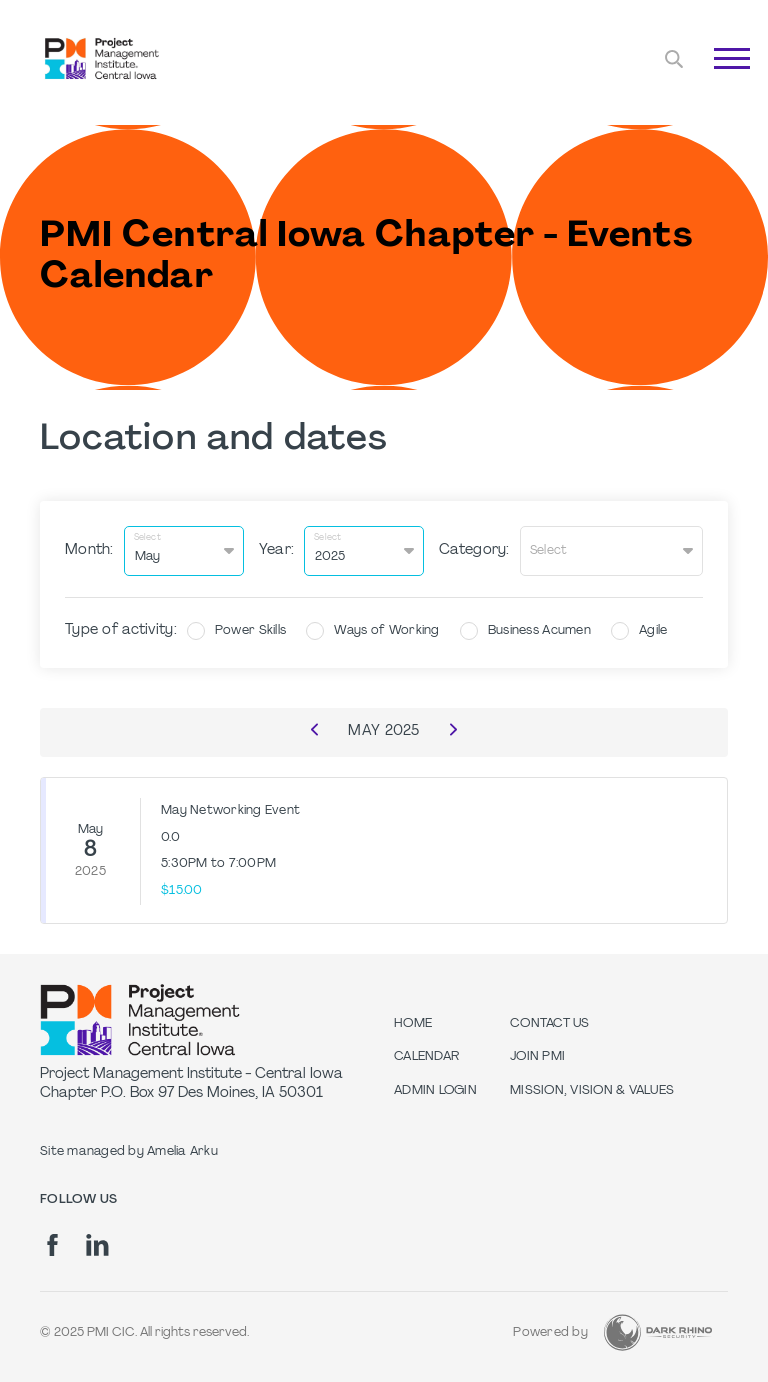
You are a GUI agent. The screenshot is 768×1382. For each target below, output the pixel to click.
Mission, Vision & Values (592, 1089)
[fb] (52, 1244)
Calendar (426, 1056)
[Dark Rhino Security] (658, 1331)
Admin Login (435, 1089)
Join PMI (537, 1056)
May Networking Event (230, 809)
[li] (97, 1244)
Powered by (550, 1331)
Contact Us (550, 1022)
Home (413, 1022)
